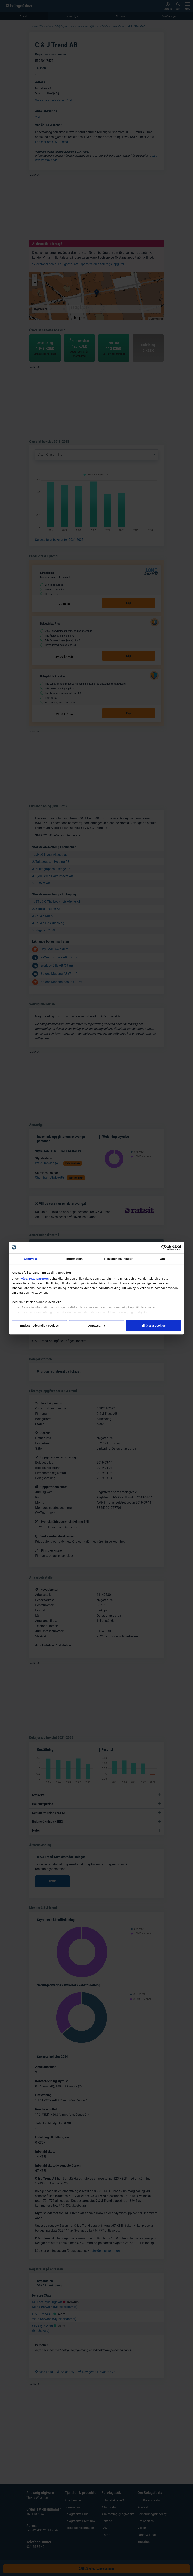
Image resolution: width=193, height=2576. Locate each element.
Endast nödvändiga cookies (39, 1325)
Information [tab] (74, 1258)
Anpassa (96, 1325)
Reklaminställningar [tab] (118, 1258)
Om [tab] (162, 1258)
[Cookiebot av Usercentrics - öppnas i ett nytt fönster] (164, 1247)
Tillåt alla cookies (154, 1325)
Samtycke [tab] (31, 1258)
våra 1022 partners (35, 1278)
